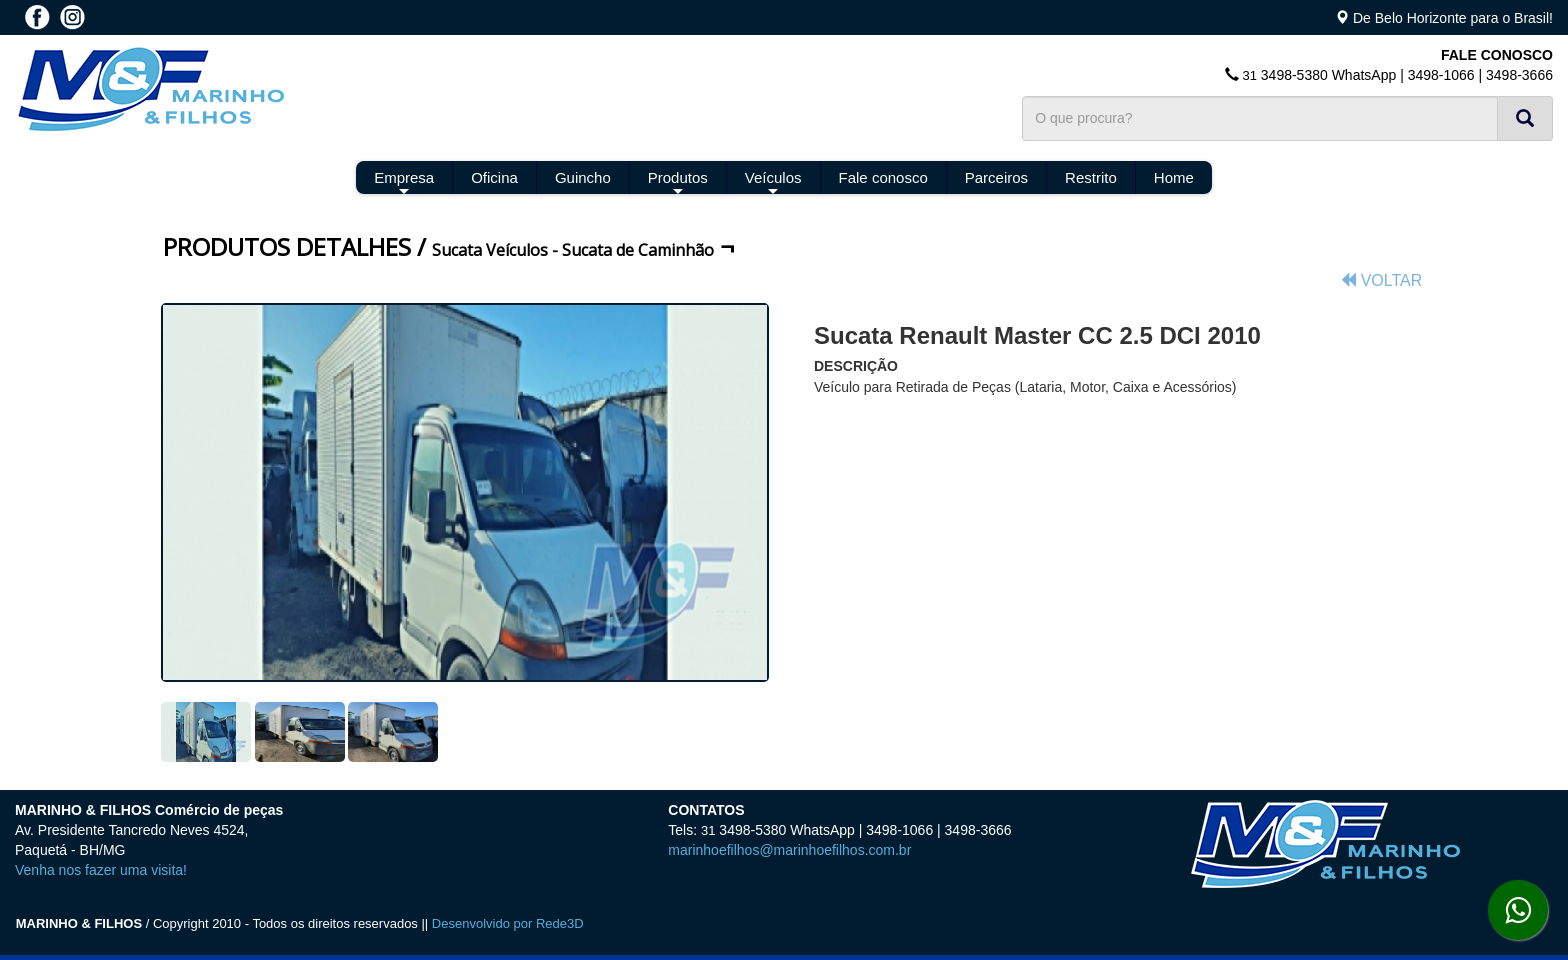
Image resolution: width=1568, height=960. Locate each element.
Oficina (494, 177)
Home (1174, 177)
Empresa (404, 181)
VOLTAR (1381, 280)
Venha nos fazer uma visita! (101, 870)
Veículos (773, 181)
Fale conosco (883, 177)
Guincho (583, 177)
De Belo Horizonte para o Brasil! (1453, 18)
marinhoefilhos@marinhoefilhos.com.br (789, 850)
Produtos (678, 181)
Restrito (1091, 177)
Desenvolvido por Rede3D (508, 923)
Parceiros (996, 177)
